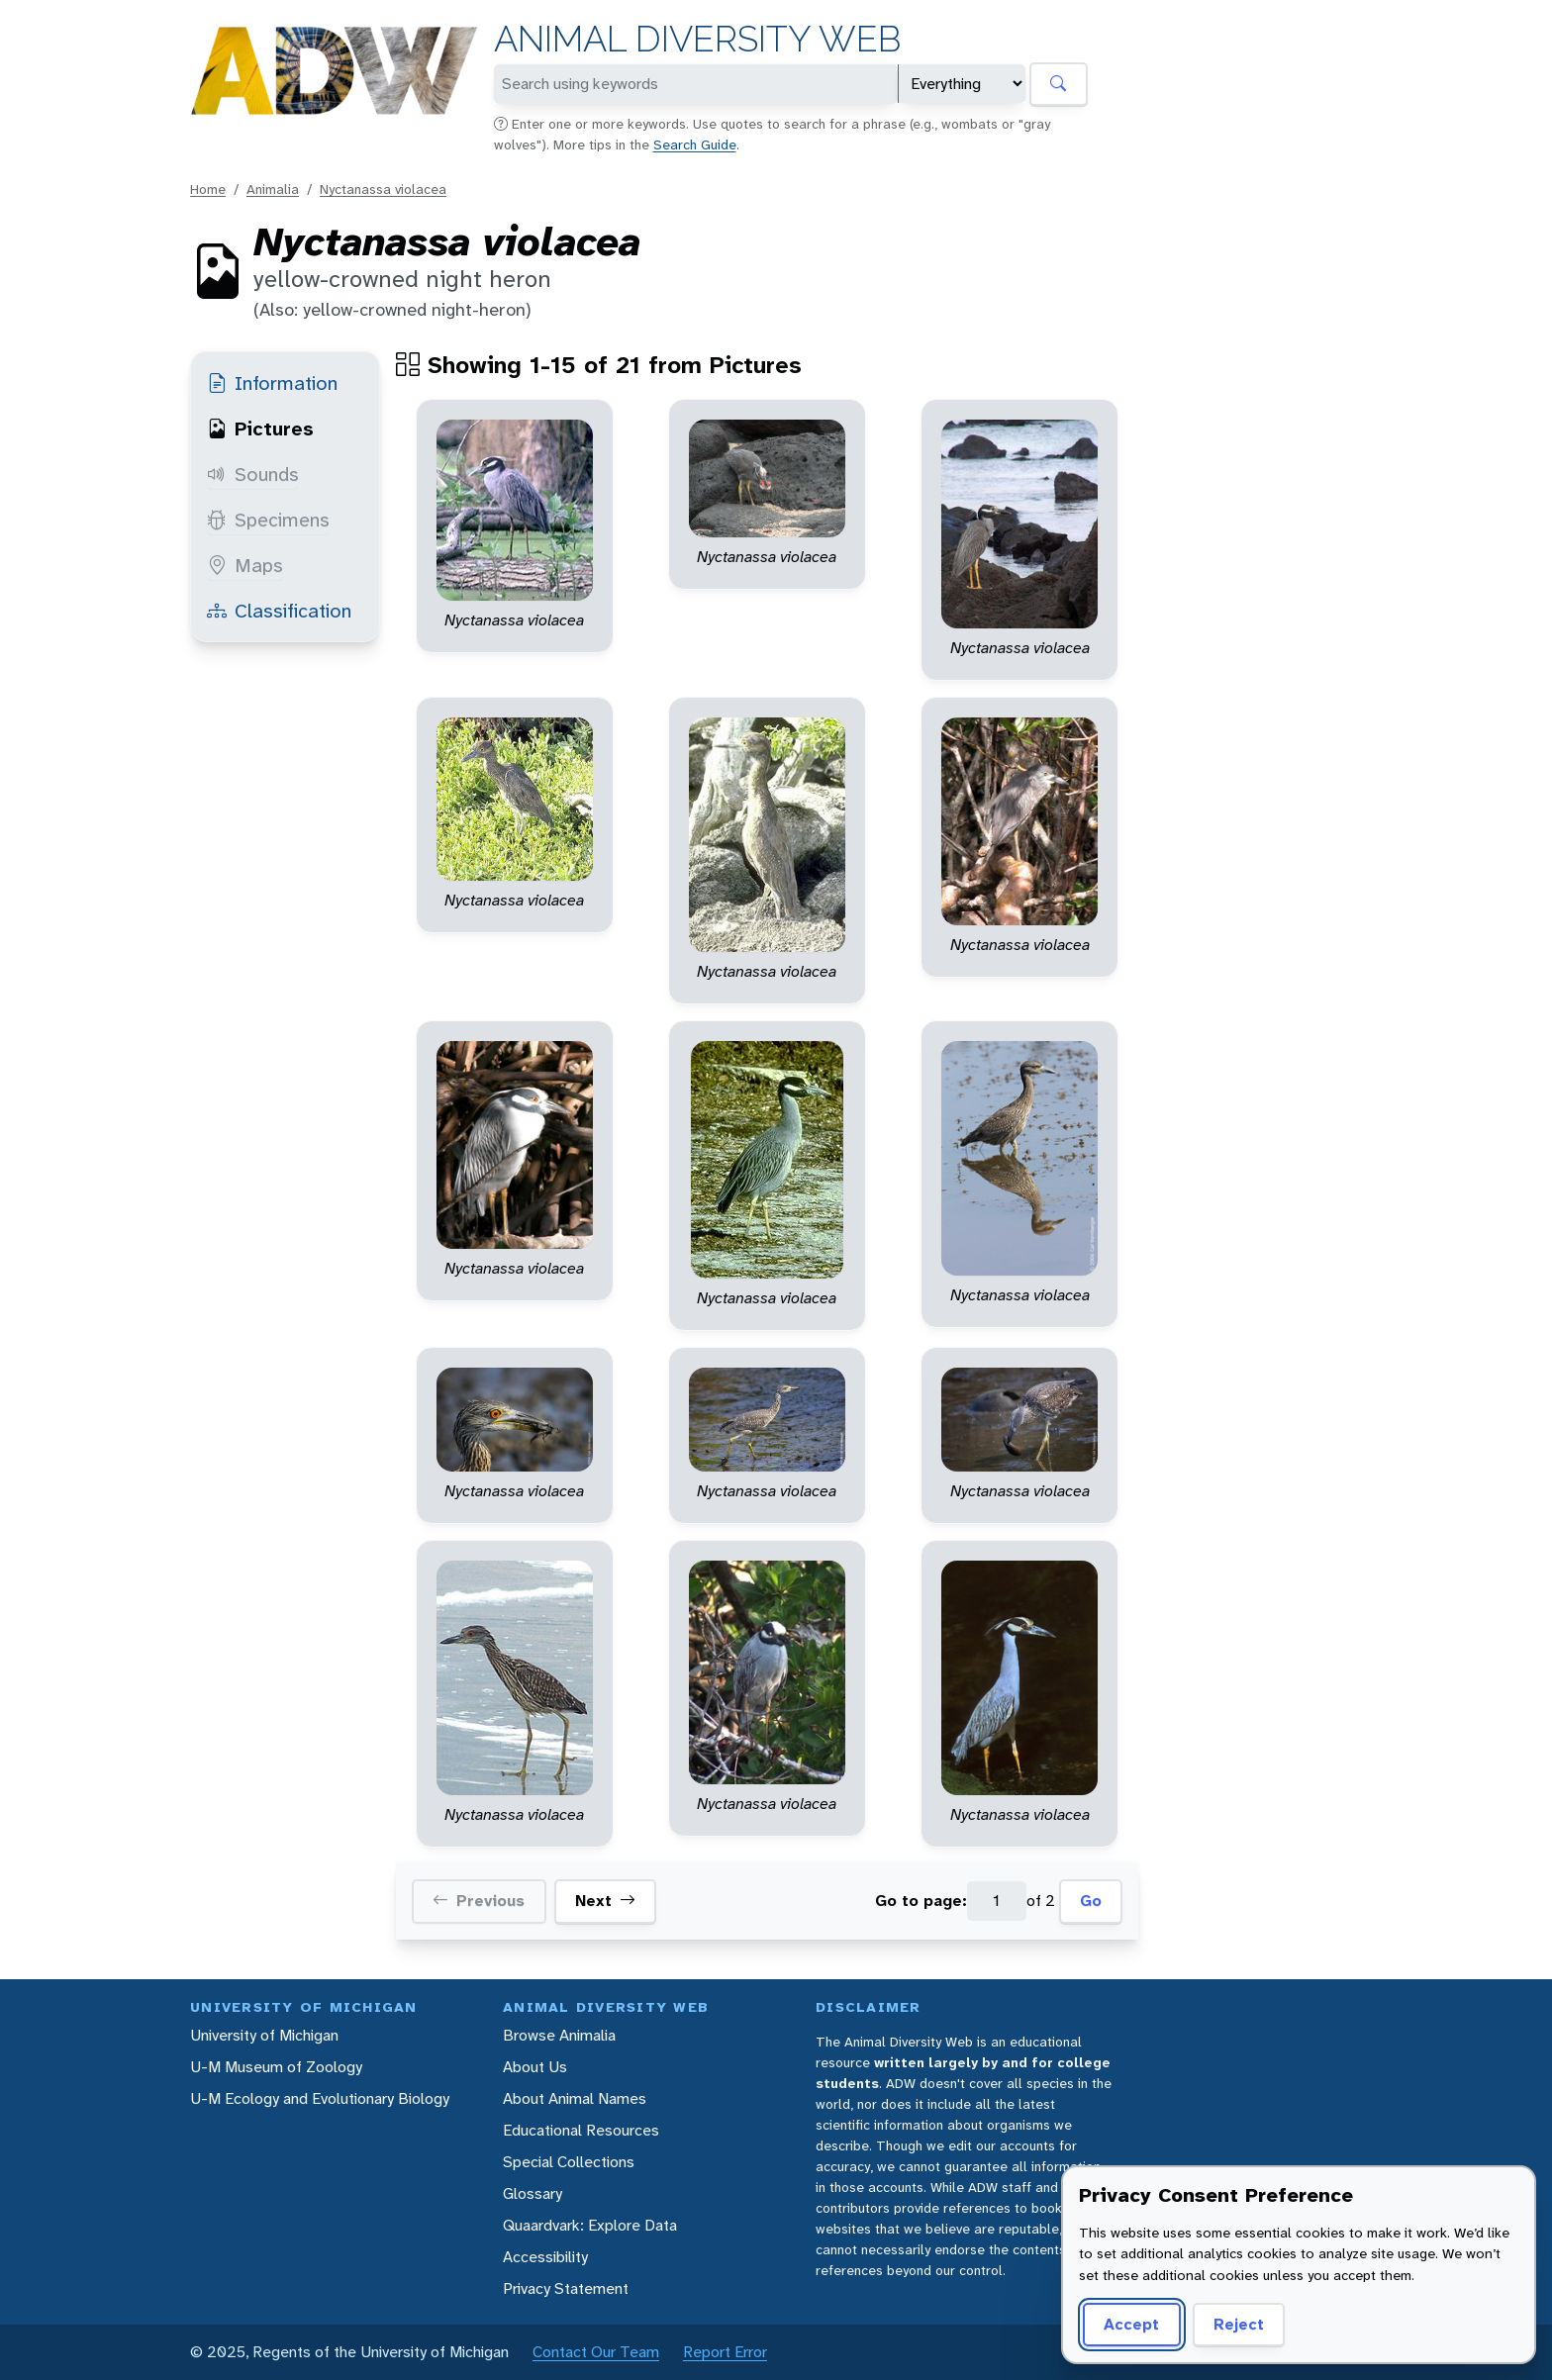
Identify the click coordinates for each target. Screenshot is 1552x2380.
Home (208, 189)
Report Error (725, 2351)
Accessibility (545, 2256)
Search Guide (694, 144)
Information (272, 383)
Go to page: (921, 1900)
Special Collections (568, 2161)
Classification (279, 610)
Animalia (272, 189)
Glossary (532, 2193)
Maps (245, 565)
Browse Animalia (559, 2035)
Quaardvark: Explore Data (590, 2225)
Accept (1131, 2324)
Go (1091, 1900)
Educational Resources (581, 2130)
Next (605, 1901)
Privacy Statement (566, 2288)
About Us (535, 2066)
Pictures (260, 428)
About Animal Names (574, 2098)
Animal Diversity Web (697, 39)
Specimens (268, 519)
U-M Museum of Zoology (276, 2066)
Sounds (253, 474)
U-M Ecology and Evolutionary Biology (319, 2098)
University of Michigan (264, 2035)
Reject (1238, 2324)
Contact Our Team (596, 2351)
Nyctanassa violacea (383, 189)
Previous (479, 1901)
